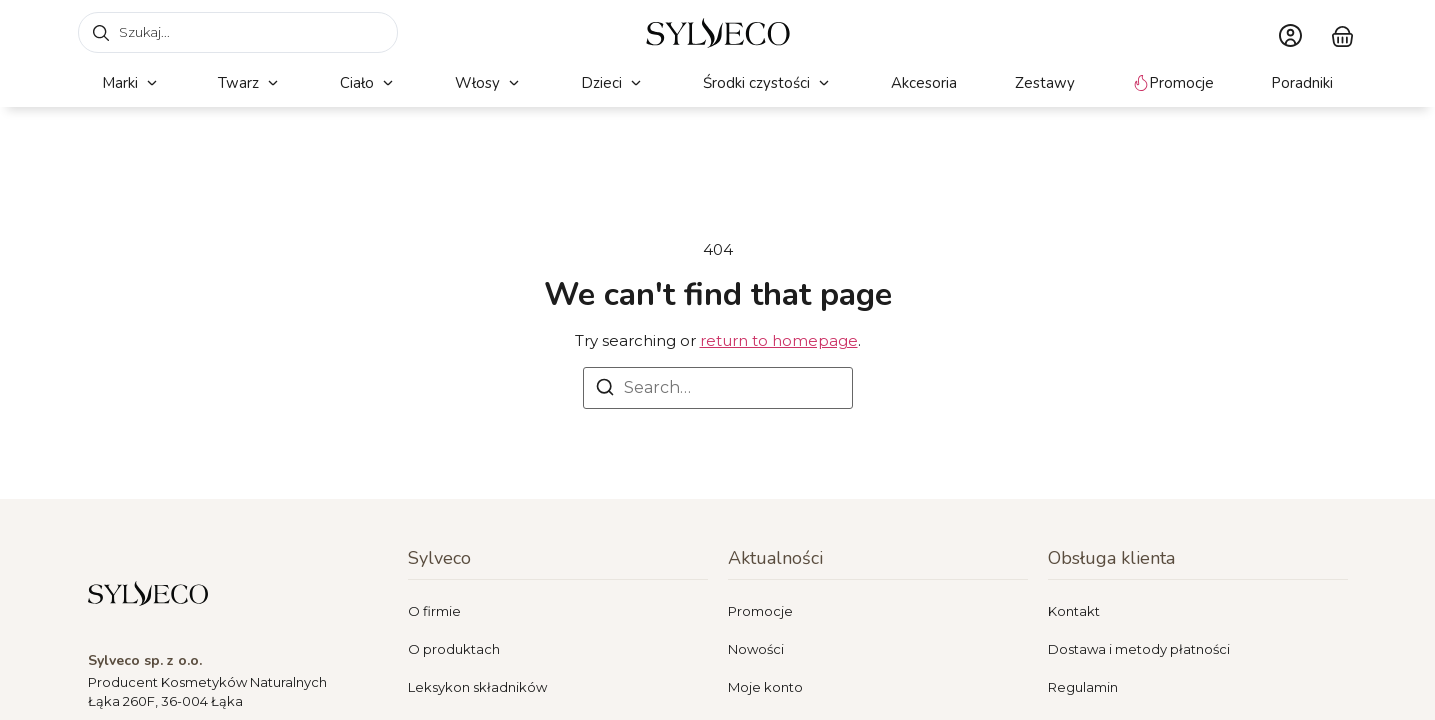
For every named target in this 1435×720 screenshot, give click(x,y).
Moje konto (765, 687)
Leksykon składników (477, 687)
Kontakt (1074, 611)
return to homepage (779, 340)
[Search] (605, 390)
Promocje (760, 611)
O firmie (434, 611)
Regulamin (1083, 687)
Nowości (756, 649)
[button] (131, 83)
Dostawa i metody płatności (1139, 649)
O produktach (454, 649)
